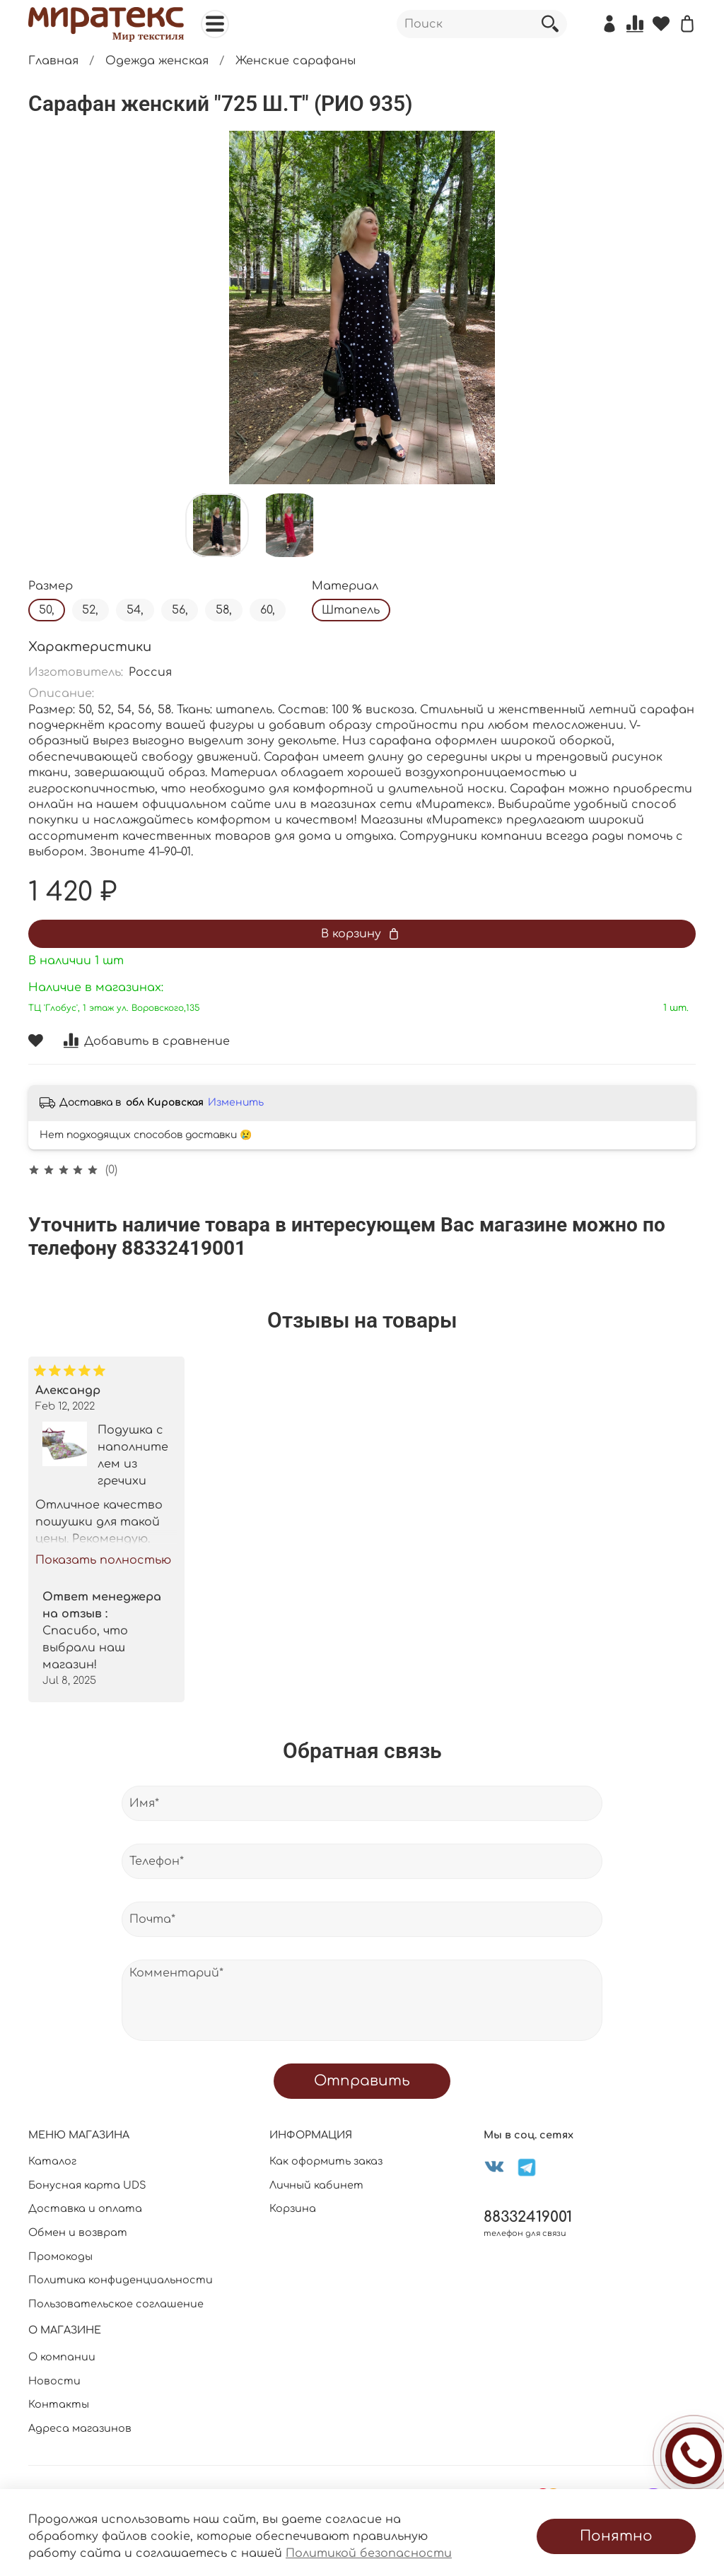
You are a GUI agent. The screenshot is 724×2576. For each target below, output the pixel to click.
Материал (345, 586)
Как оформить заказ (326, 2161)
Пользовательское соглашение (116, 2303)
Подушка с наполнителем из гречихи (133, 1455)
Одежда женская (157, 60)
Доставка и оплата (85, 2208)
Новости (54, 2381)
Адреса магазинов (80, 2428)
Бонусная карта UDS (87, 2185)
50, (46, 610)
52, (90, 610)
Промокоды (60, 2256)
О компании (61, 2357)
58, (224, 610)
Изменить (236, 1102)
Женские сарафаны (295, 60)
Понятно (616, 2536)
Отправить (362, 2081)
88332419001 (528, 2217)
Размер (50, 586)
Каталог (52, 2161)
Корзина (292, 2208)
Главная (53, 60)
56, (180, 610)
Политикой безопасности (369, 2553)
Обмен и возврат (77, 2232)
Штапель (351, 610)
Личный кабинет (316, 2185)
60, (267, 610)
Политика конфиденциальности (120, 2279)
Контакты (58, 2404)
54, (135, 610)
